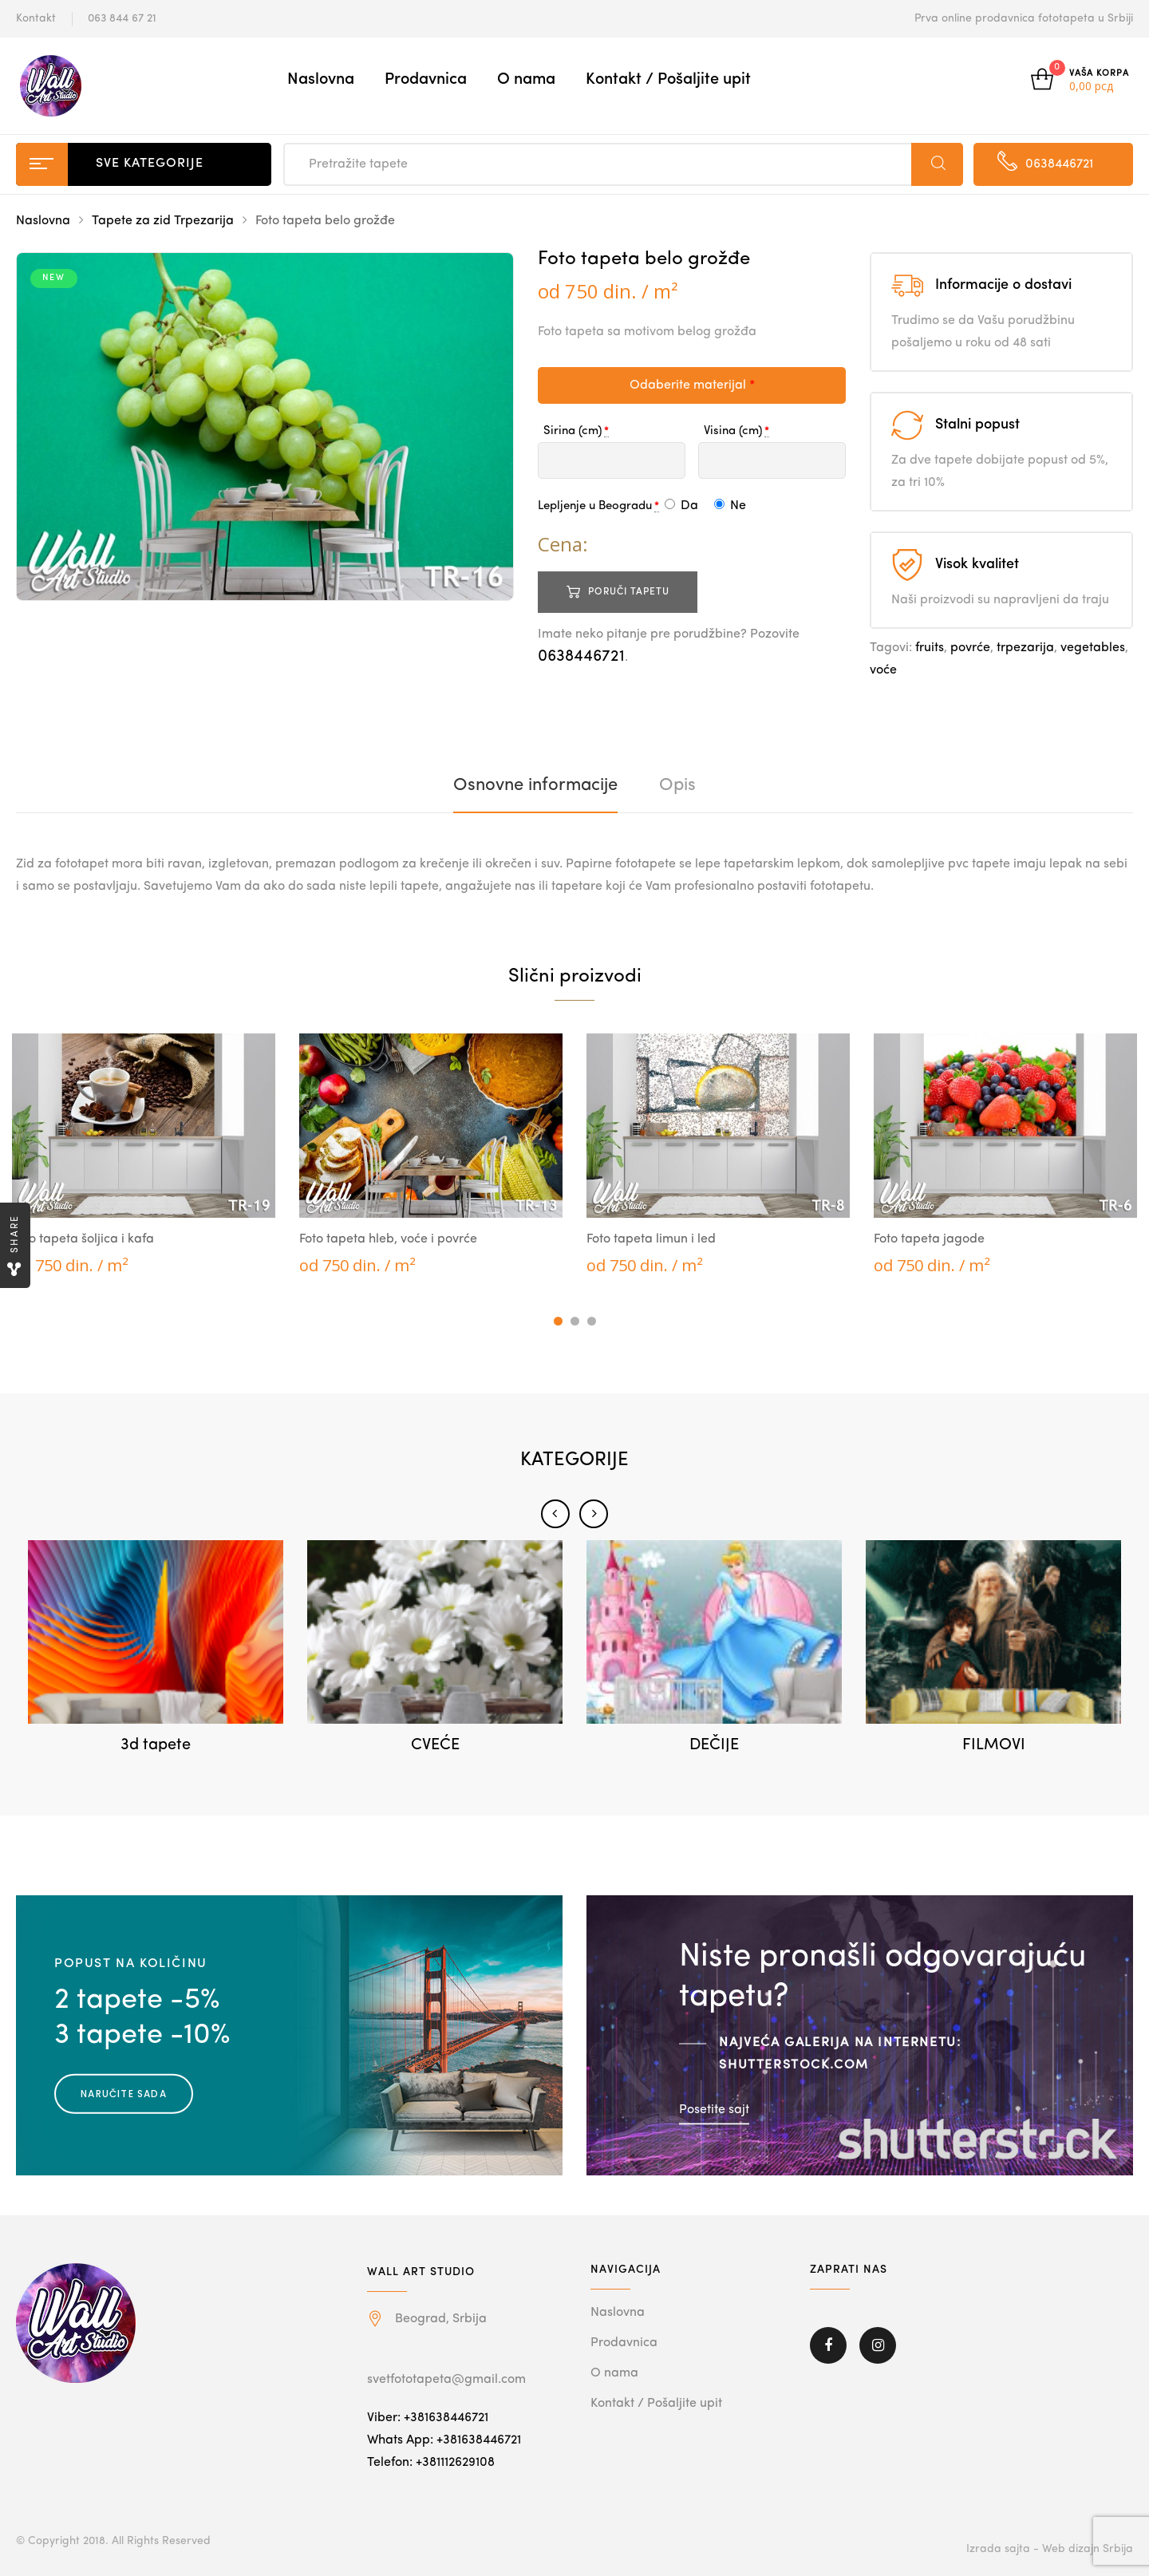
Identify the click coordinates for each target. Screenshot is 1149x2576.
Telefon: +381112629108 (431, 2462)
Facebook (828, 2345)
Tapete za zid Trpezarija (163, 221)
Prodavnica (426, 80)
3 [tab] (591, 1321)
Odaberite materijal (692, 385)
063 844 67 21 (122, 18)
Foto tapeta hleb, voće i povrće (388, 1239)
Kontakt (36, 18)
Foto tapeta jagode (929, 1239)
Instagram (877, 2345)
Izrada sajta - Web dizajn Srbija (1049, 2548)
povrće (970, 648)
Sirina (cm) (572, 431)
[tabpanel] (143, 1155)
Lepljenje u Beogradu (595, 506)
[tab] (535, 785)
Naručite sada (124, 2093)
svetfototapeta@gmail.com (446, 2379)
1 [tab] (558, 1321)
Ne (730, 506)
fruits (929, 648)
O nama (526, 80)
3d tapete (155, 1745)
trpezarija (1025, 648)
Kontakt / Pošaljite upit (668, 80)
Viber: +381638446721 (427, 2418)
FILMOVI (993, 1745)
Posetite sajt (714, 2110)
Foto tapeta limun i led (651, 1239)
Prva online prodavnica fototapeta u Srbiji (1023, 18)
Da (681, 506)
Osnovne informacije (535, 785)
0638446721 (581, 657)
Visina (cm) (733, 431)
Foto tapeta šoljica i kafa (83, 1239)
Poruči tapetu (628, 592)
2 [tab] (575, 1321)
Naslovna (320, 80)
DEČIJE (714, 1745)
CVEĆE (435, 1745)
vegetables (1092, 648)
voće (883, 670)
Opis (677, 785)
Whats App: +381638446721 (444, 2440)
